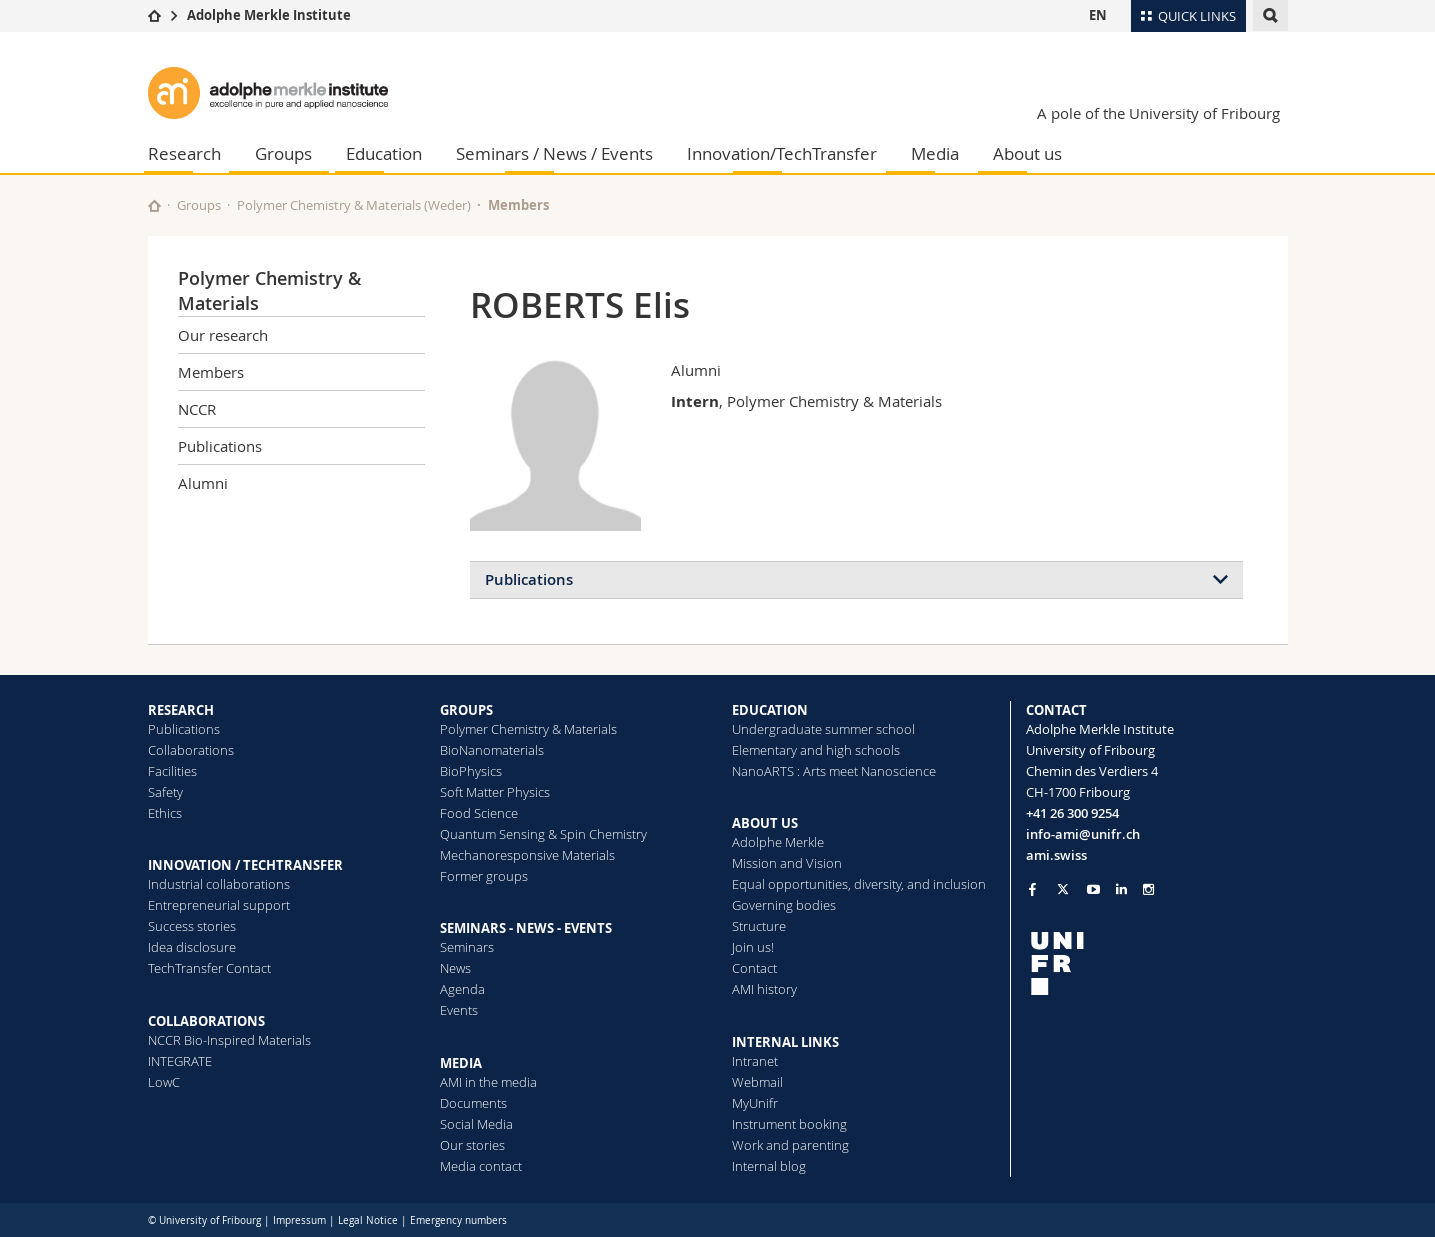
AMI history (764, 989)
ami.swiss (1056, 855)
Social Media (476, 1124)
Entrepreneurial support (219, 905)
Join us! (753, 947)
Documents (473, 1103)
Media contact (481, 1166)
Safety (165, 792)
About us (1027, 153)
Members (518, 205)
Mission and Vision (787, 863)
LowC (164, 1082)
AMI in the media (488, 1082)
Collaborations (191, 750)
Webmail (757, 1082)
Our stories (472, 1145)
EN (1098, 15)
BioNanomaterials (492, 750)
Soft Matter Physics (495, 792)
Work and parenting (790, 1145)
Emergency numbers (458, 1220)
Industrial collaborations (219, 884)
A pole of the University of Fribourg (1158, 113)
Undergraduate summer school (823, 729)
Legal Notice (368, 1220)
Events (459, 1010)
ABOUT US (765, 823)
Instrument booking (789, 1124)
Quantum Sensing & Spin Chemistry (543, 834)
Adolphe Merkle (778, 842)
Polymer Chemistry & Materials (528, 729)
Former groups (484, 876)
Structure (759, 926)
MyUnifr (755, 1103)
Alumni (203, 483)
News (455, 968)
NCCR (197, 409)
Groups (283, 153)
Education (384, 153)
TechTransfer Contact (209, 968)
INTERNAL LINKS (785, 1042)
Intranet (755, 1061)
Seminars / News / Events (554, 153)
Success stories (192, 926)
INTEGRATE (180, 1061)
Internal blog (769, 1166)
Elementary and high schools (816, 750)
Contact (754, 968)
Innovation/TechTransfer (782, 153)
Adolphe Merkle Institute (269, 15)
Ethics (165, 813)
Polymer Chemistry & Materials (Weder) (354, 205)
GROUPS (466, 710)
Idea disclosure (192, 947)
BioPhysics (471, 771)
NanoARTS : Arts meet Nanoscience (834, 771)
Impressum (299, 1220)
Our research (223, 335)
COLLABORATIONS (206, 1021)
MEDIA (461, 1063)
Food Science (479, 813)
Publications (220, 446)
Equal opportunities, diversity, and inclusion (859, 884)
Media (935, 153)
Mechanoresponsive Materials (527, 855)
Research (184, 153)
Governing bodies (784, 905)
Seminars (467, 947)
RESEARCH (181, 710)
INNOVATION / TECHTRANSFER (245, 865)
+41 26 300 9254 (1072, 813)
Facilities (172, 771)
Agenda (462, 989)
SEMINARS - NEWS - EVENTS (526, 928)
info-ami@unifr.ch (1083, 834)
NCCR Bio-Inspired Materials (229, 1040)
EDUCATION (770, 710)
